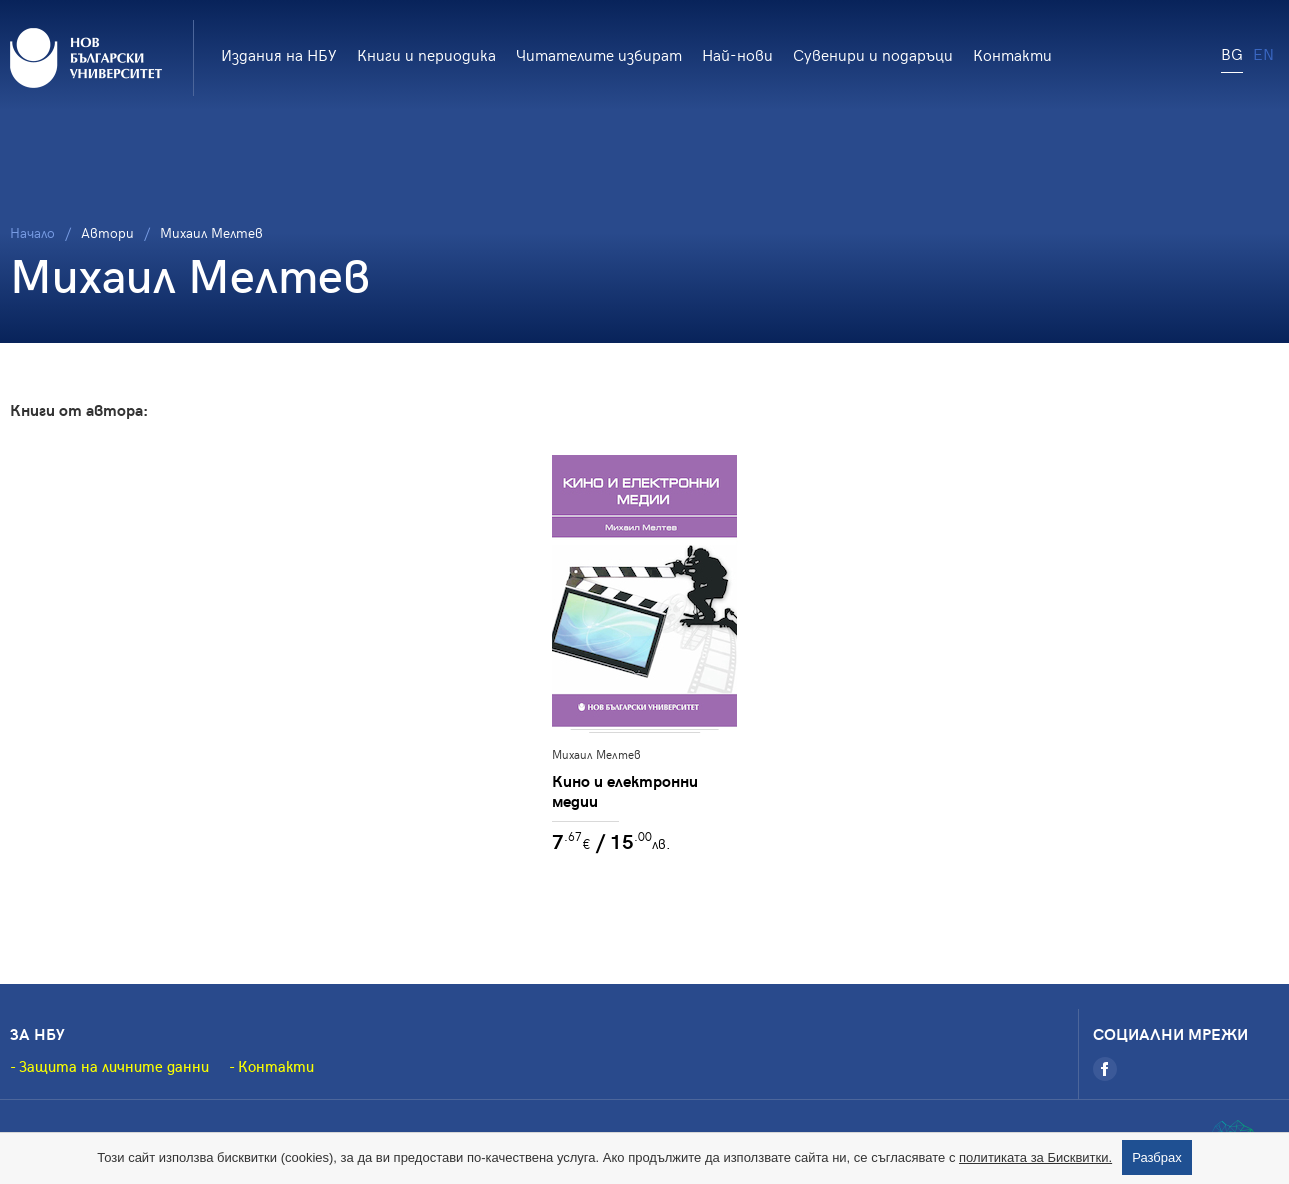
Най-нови (737, 54)
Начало (32, 232)
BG (1232, 53)
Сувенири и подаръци (873, 54)
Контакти (1012, 54)
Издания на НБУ (279, 54)
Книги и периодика (426, 54)
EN (1263, 53)
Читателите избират (599, 54)
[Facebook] (1105, 1069)
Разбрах (1157, 1157)
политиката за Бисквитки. (1035, 1157)
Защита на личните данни (114, 1066)
